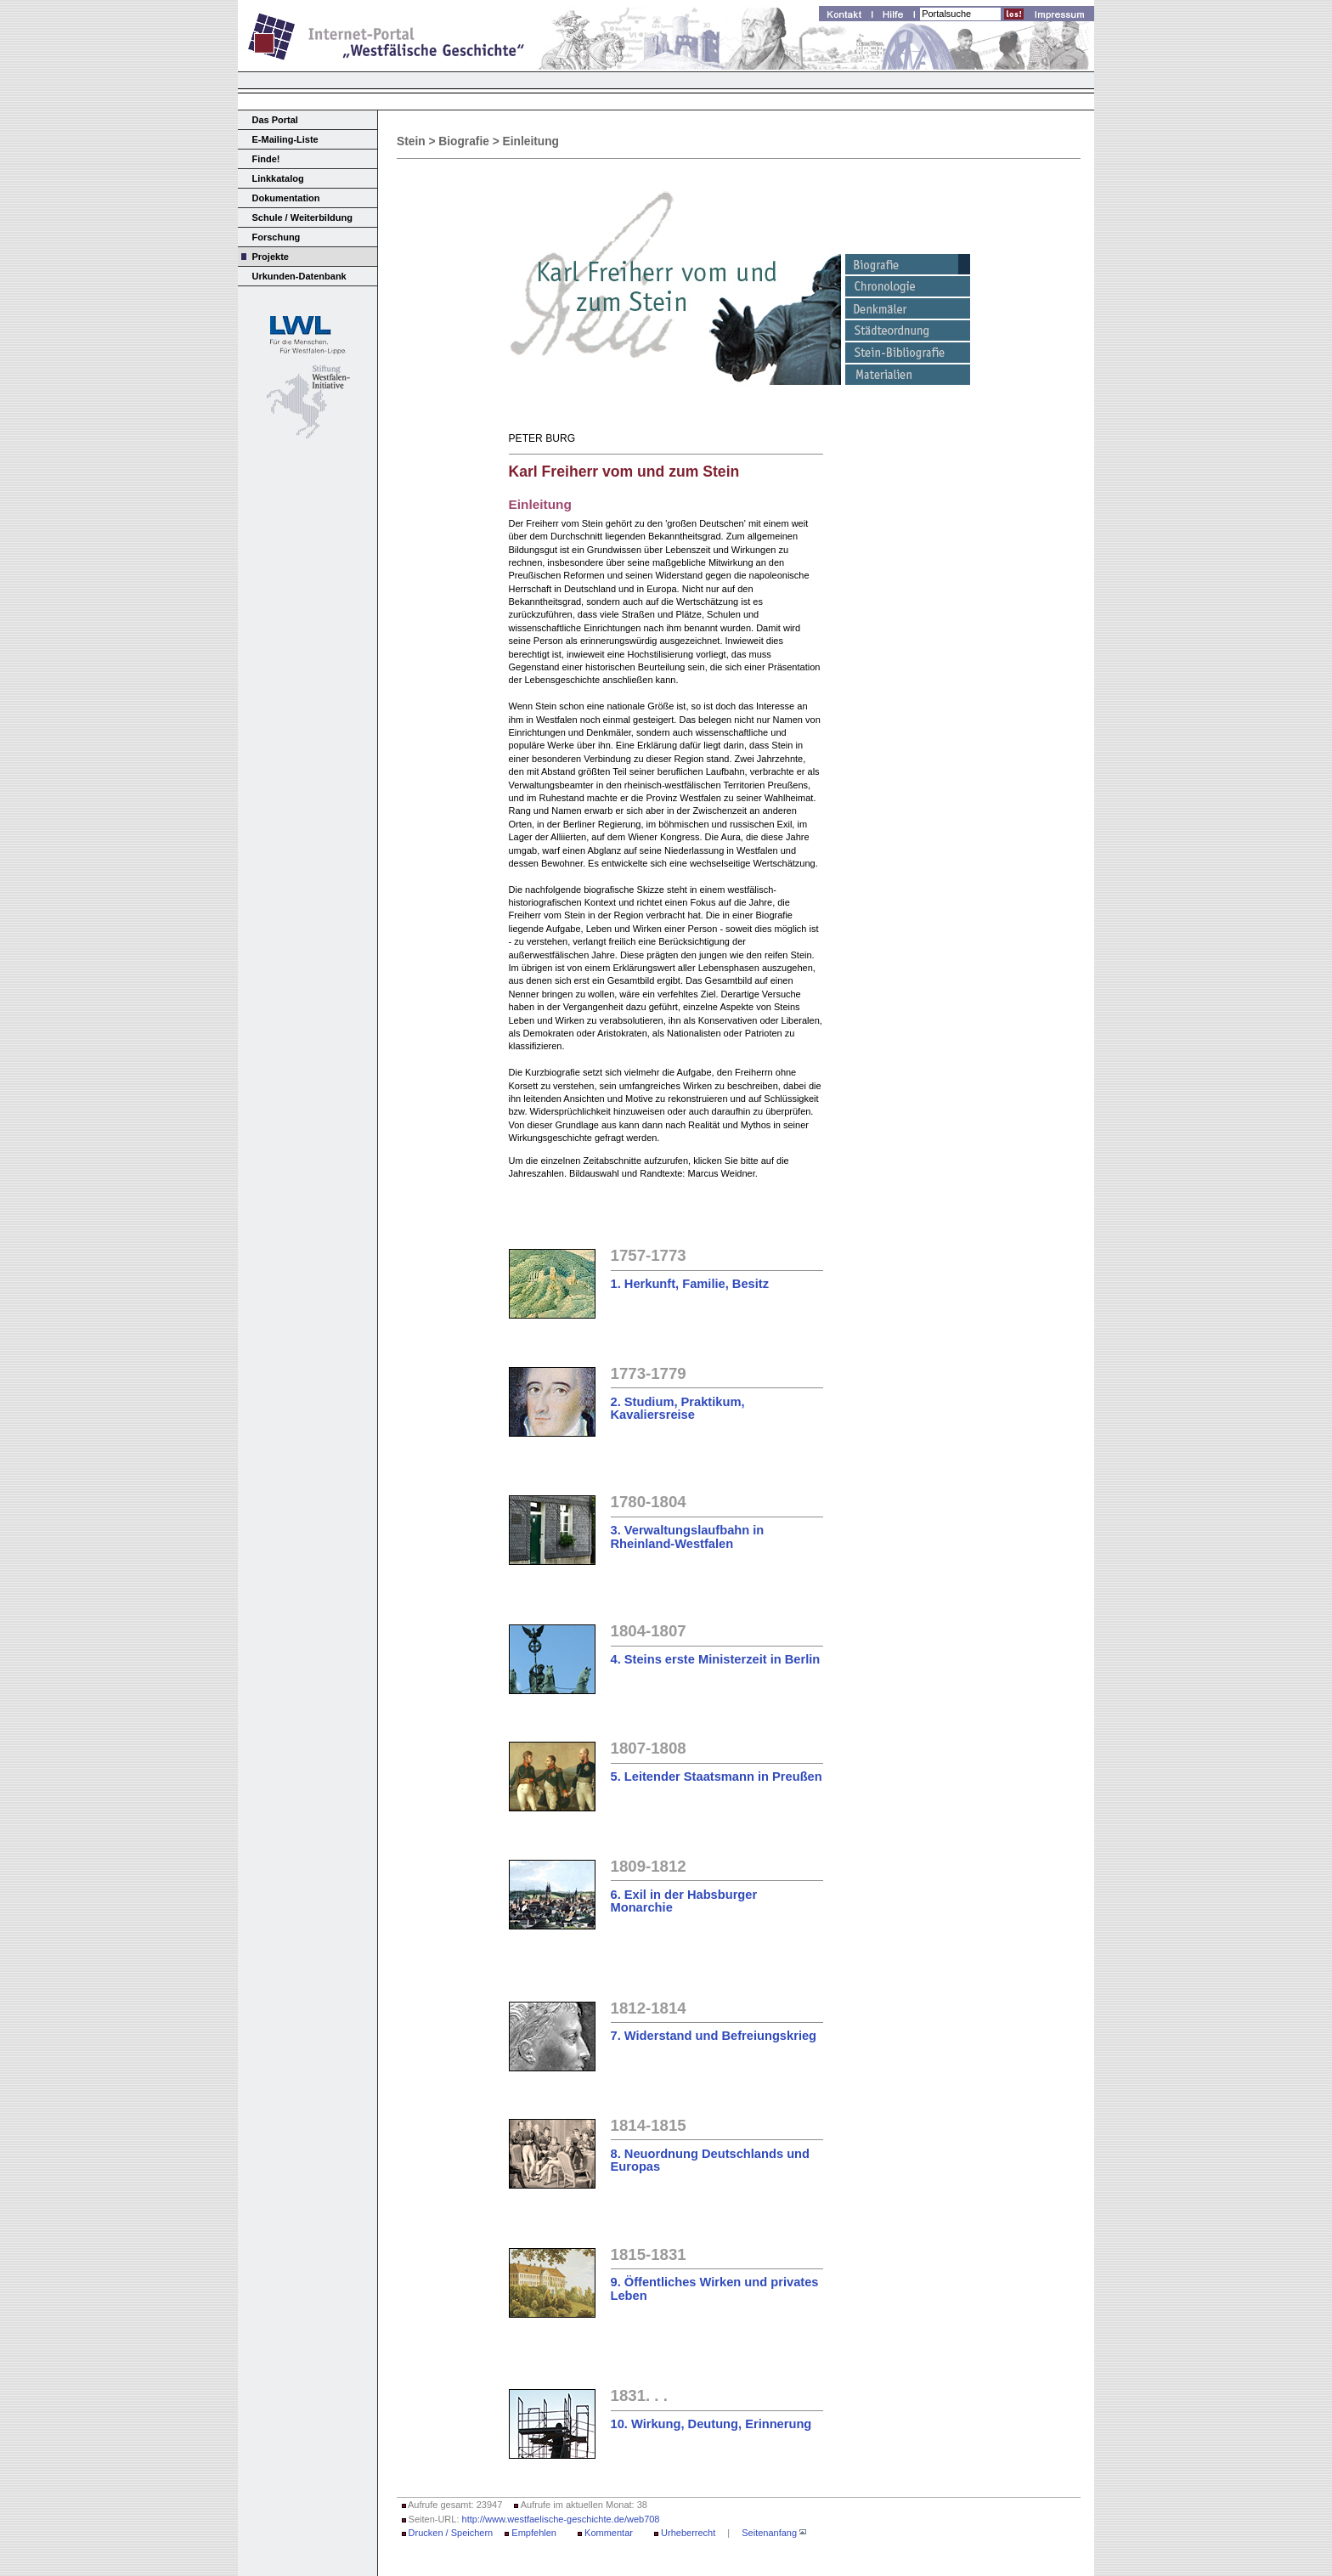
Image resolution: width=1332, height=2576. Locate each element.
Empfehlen (533, 2533)
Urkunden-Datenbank (299, 276)
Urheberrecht (688, 2533)
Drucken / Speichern (451, 2533)
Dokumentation (286, 198)
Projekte (270, 256)
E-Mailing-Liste (285, 139)
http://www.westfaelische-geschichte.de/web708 (561, 2519)
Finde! (266, 159)
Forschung (276, 237)
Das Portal (275, 120)
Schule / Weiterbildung (302, 217)
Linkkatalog (278, 178)
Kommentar (608, 2533)
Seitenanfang (769, 2533)
